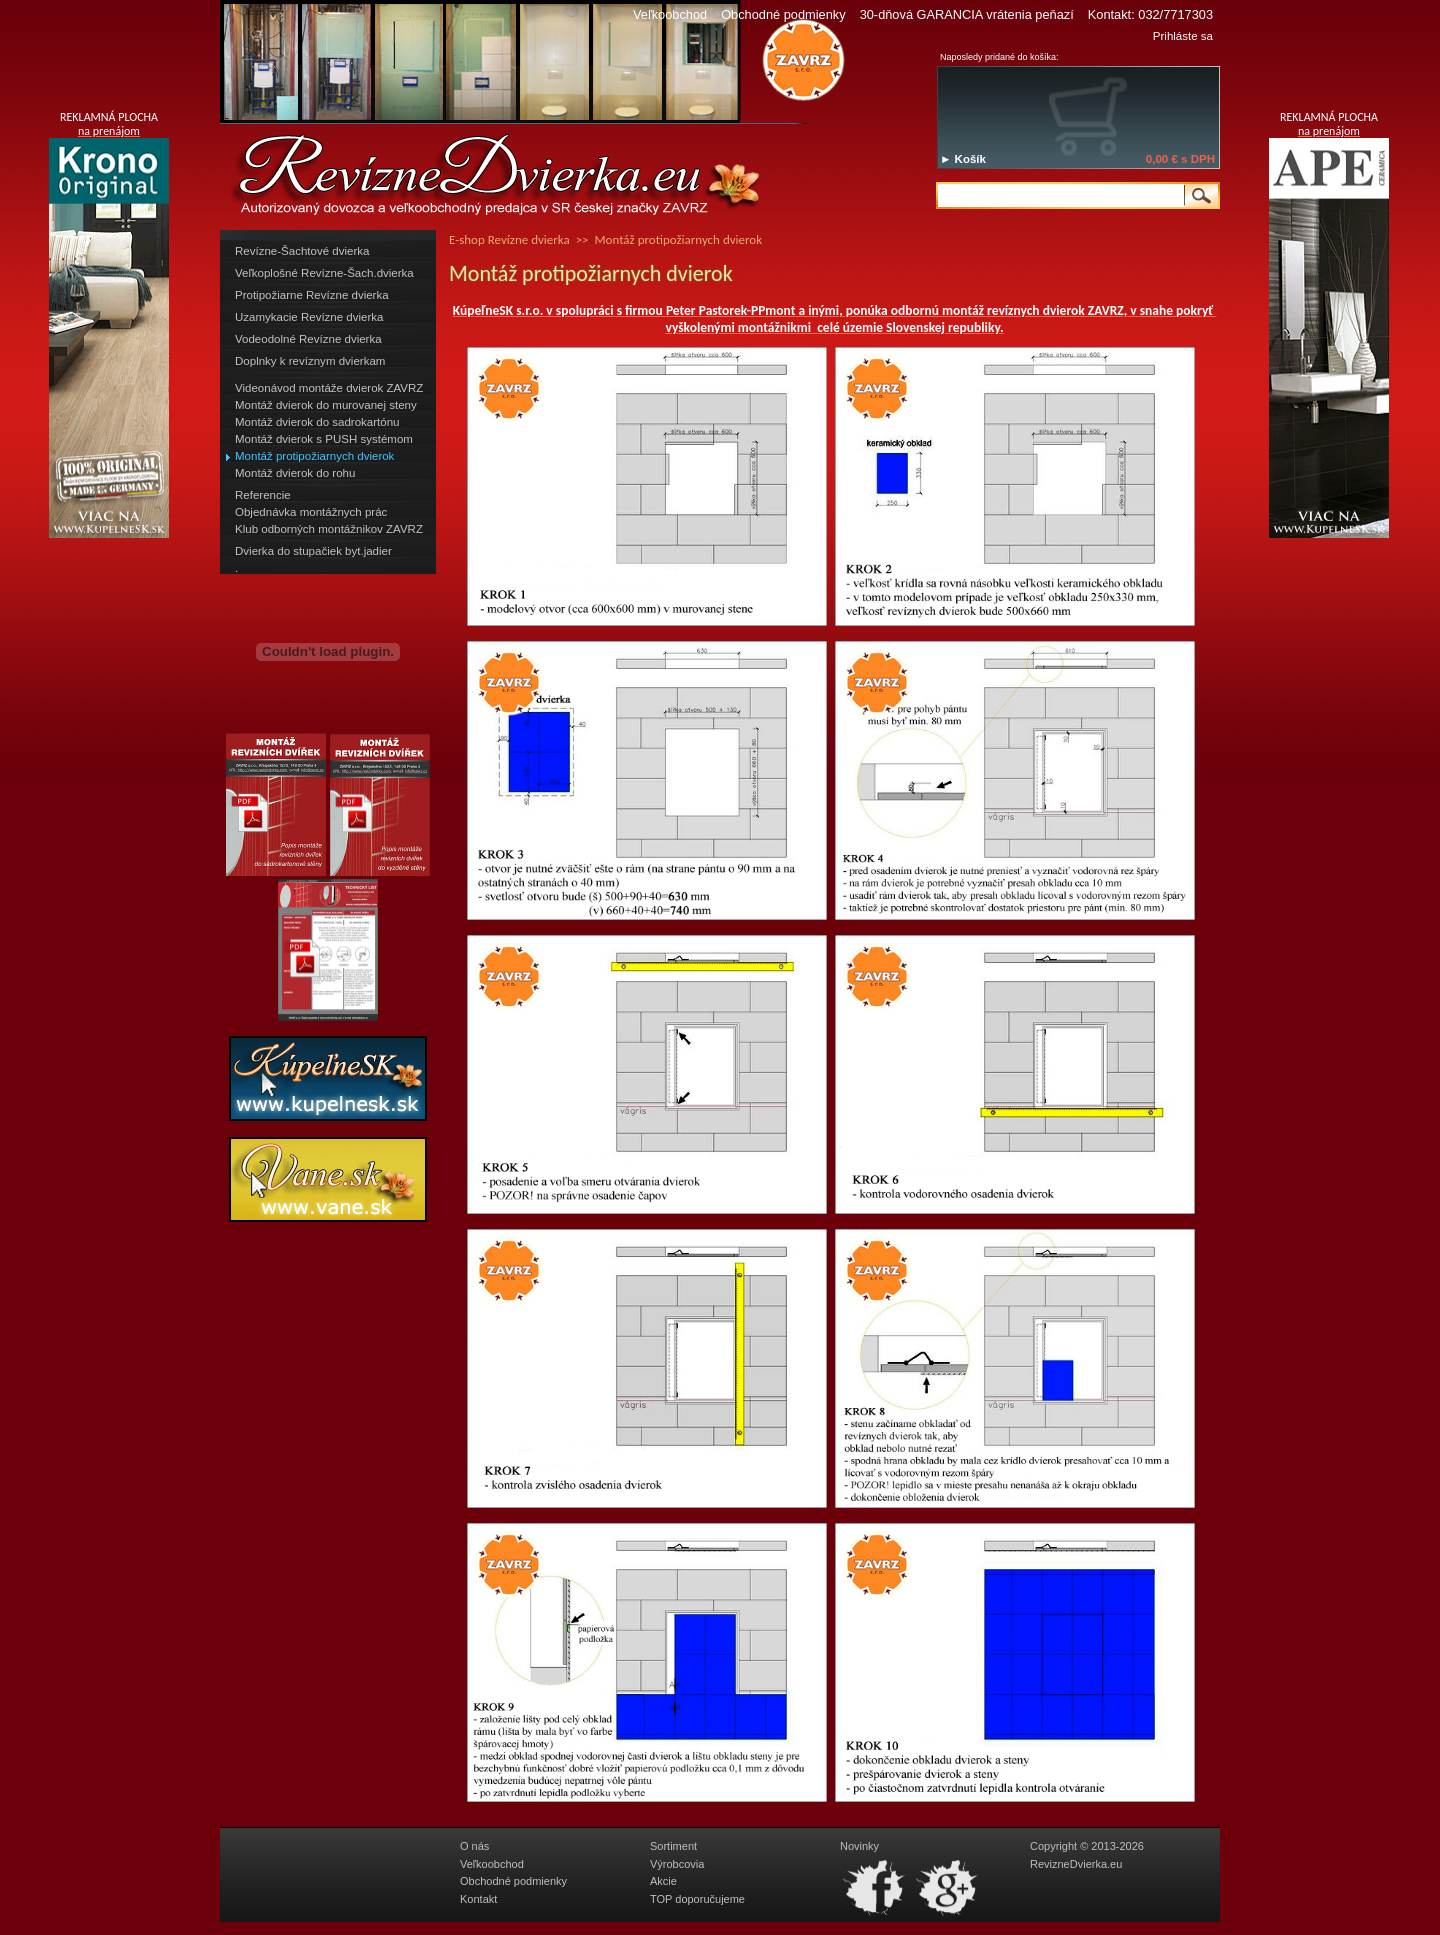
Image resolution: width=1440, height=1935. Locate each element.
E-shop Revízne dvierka (509, 239)
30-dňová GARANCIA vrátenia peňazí (967, 14)
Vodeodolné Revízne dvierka (308, 339)
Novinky (859, 1846)
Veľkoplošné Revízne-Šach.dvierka (324, 273)
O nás (474, 1846)
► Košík (963, 159)
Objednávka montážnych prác (311, 512)
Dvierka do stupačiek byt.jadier (313, 551)
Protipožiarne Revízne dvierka (312, 295)
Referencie (263, 495)
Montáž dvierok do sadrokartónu (317, 422)
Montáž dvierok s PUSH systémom (324, 439)
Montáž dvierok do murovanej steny (326, 405)
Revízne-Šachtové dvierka (302, 251)
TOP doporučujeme (697, 1899)
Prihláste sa (1183, 36)
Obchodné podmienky (783, 14)
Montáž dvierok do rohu (295, 473)
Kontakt (478, 1899)
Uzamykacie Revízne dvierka (309, 317)
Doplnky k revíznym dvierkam (310, 361)
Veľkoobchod (670, 14)
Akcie (663, 1881)
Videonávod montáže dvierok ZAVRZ (329, 388)
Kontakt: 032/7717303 (1150, 14)
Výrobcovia (677, 1864)
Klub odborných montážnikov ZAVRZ (329, 529)
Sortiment (673, 1846)
